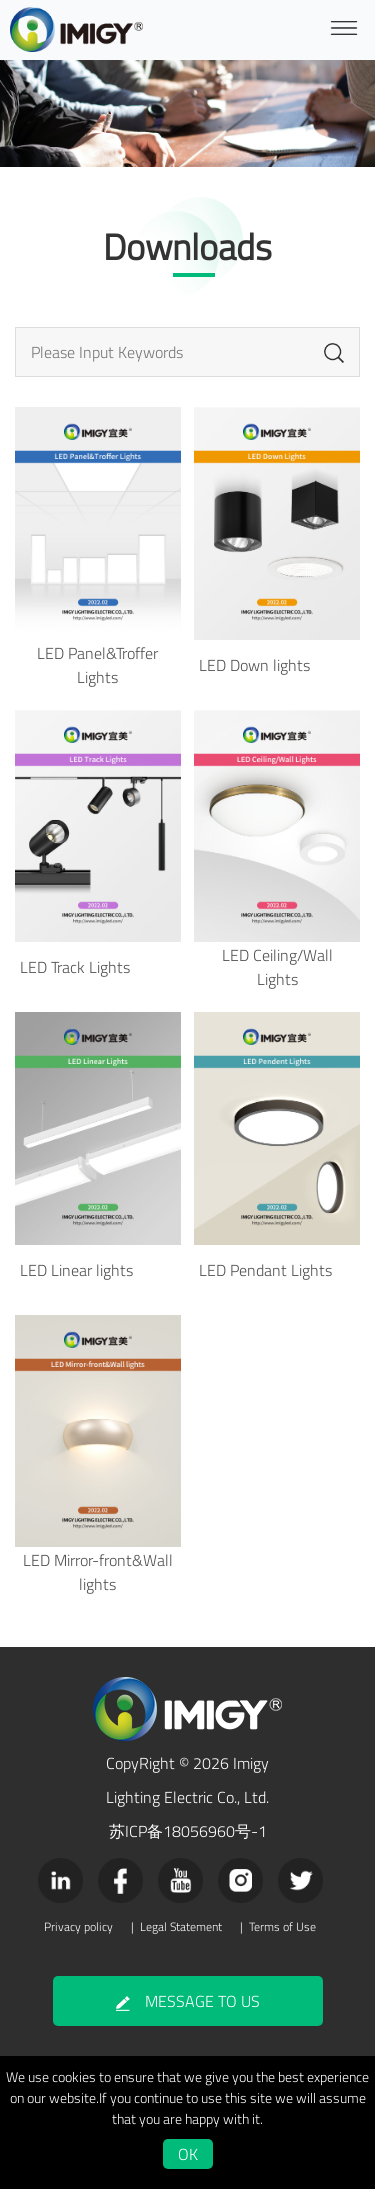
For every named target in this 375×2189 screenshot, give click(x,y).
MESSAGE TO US (188, 2001)
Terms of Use (282, 1927)
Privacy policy (78, 1927)
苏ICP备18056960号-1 (188, 1831)
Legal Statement (181, 1927)
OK (188, 2154)
